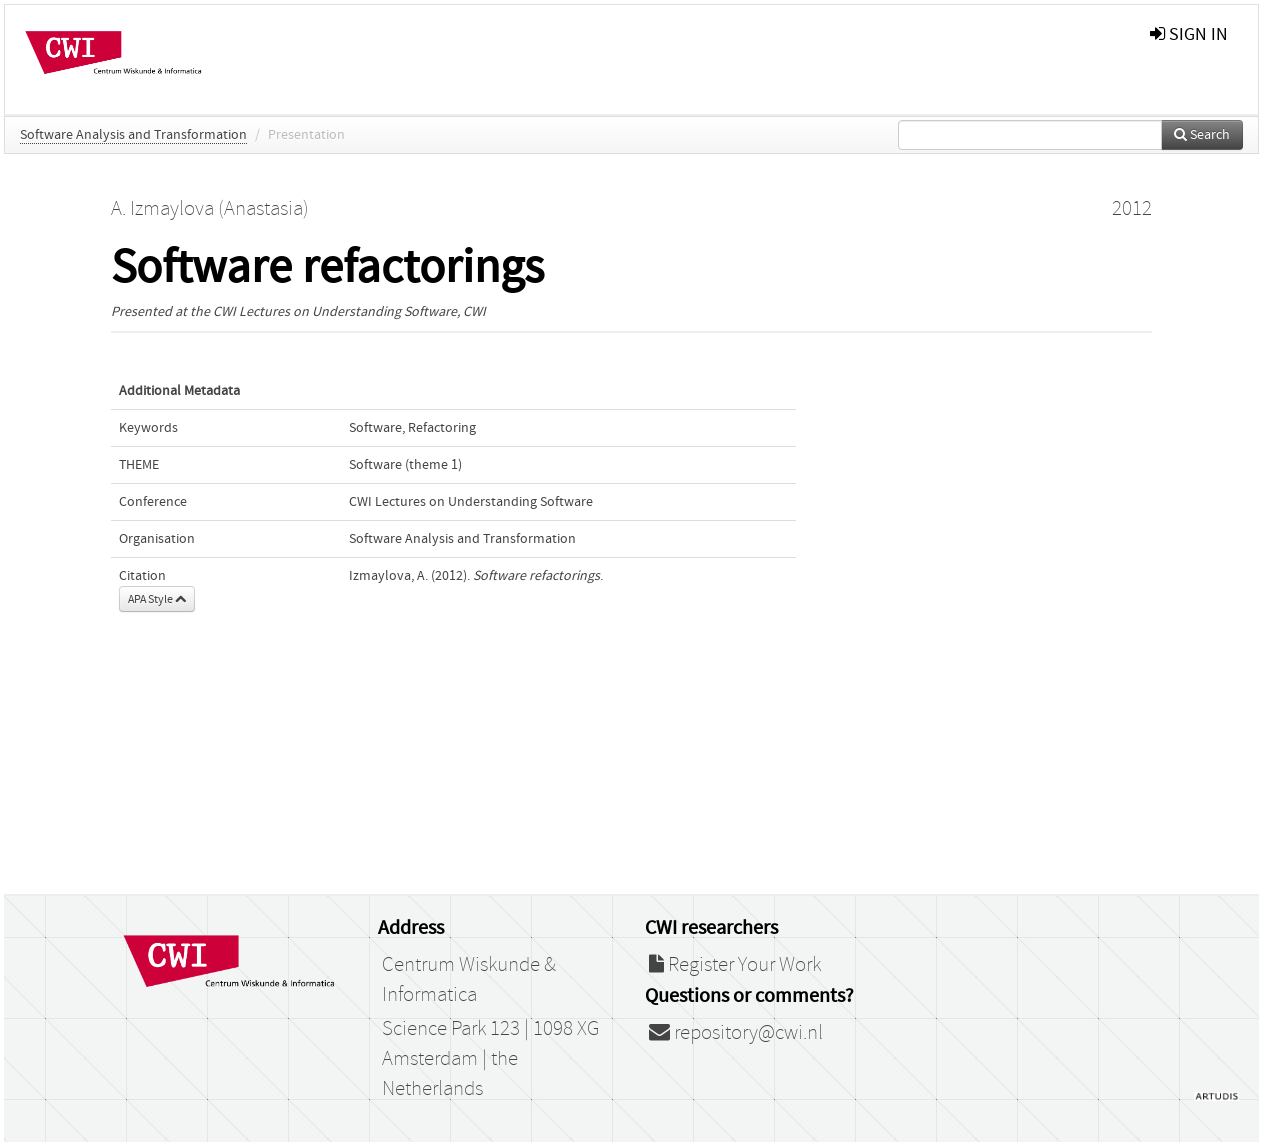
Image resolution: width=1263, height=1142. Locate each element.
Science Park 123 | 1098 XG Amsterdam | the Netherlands (490, 1059)
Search (1202, 135)
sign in (1189, 34)
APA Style (157, 599)
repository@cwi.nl (736, 1033)
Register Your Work (735, 965)
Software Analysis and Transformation (133, 135)
